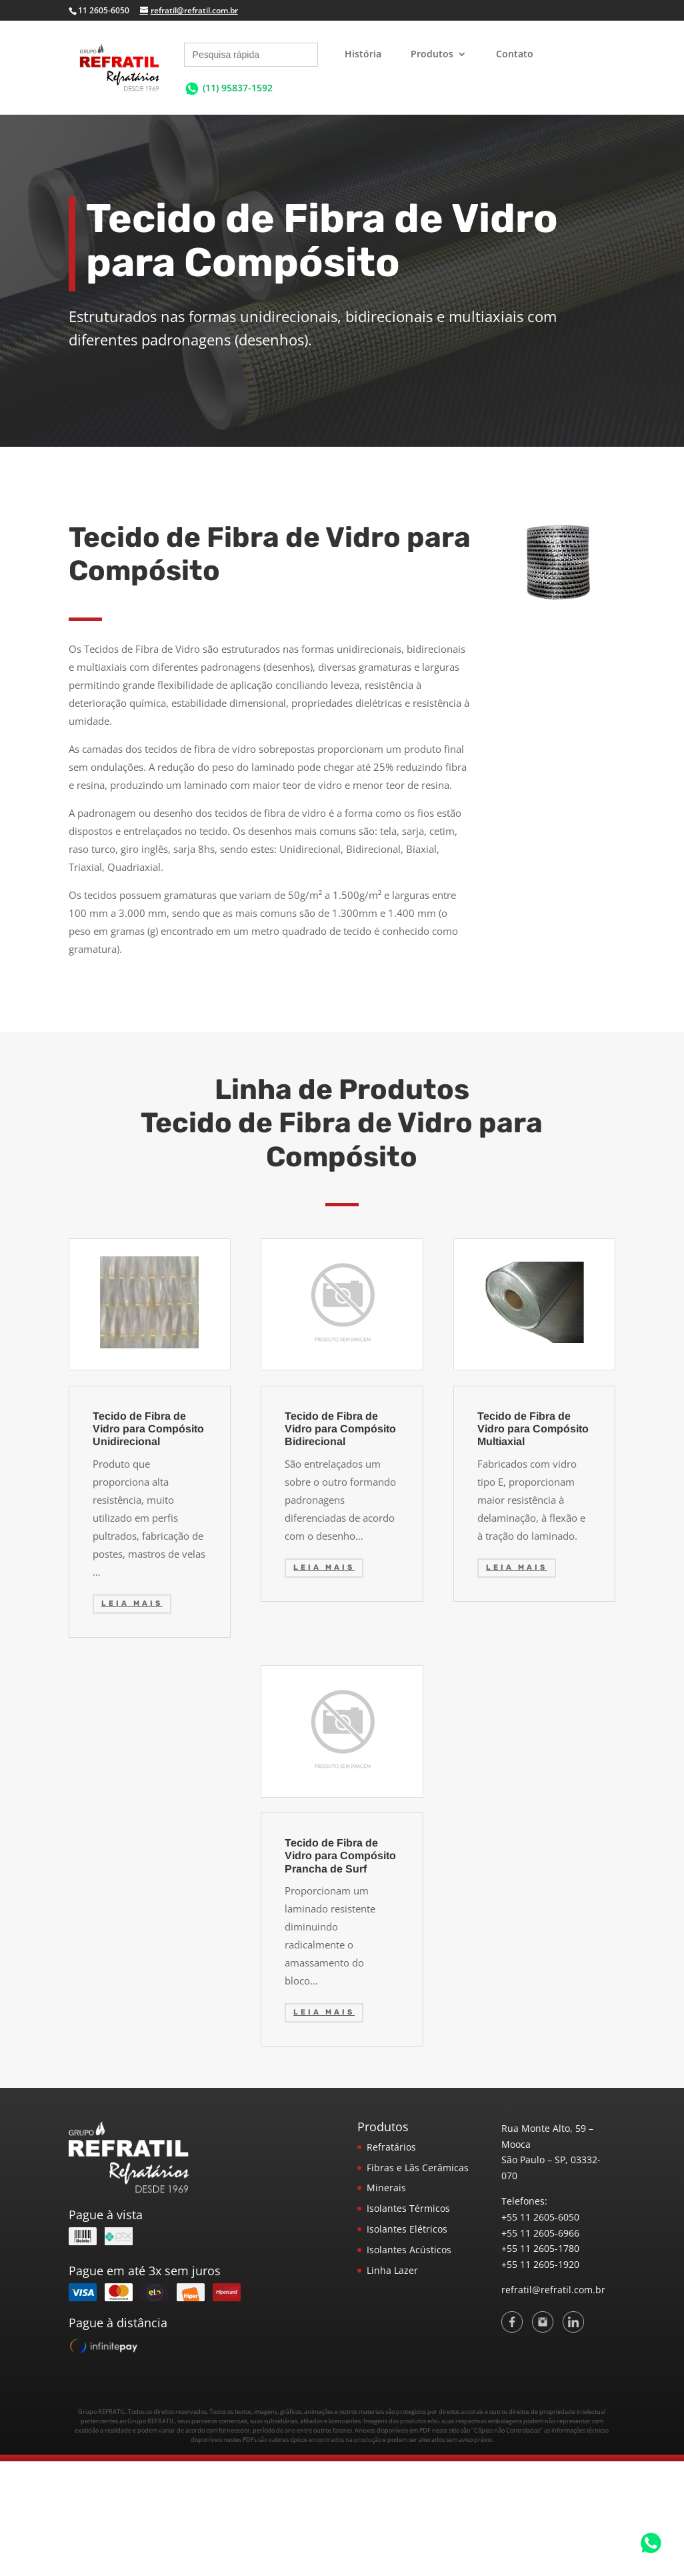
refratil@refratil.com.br (553, 2289)
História (363, 54)
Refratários (391, 2147)
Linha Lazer (392, 2270)
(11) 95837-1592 (238, 87)
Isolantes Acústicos (409, 2249)
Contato (514, 54)
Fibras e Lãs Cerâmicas (418, 2167)
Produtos (432, 54)
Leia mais (132, 1603)
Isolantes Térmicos (408, 2208)
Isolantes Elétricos (407, 2229)
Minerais (386, 2187)
